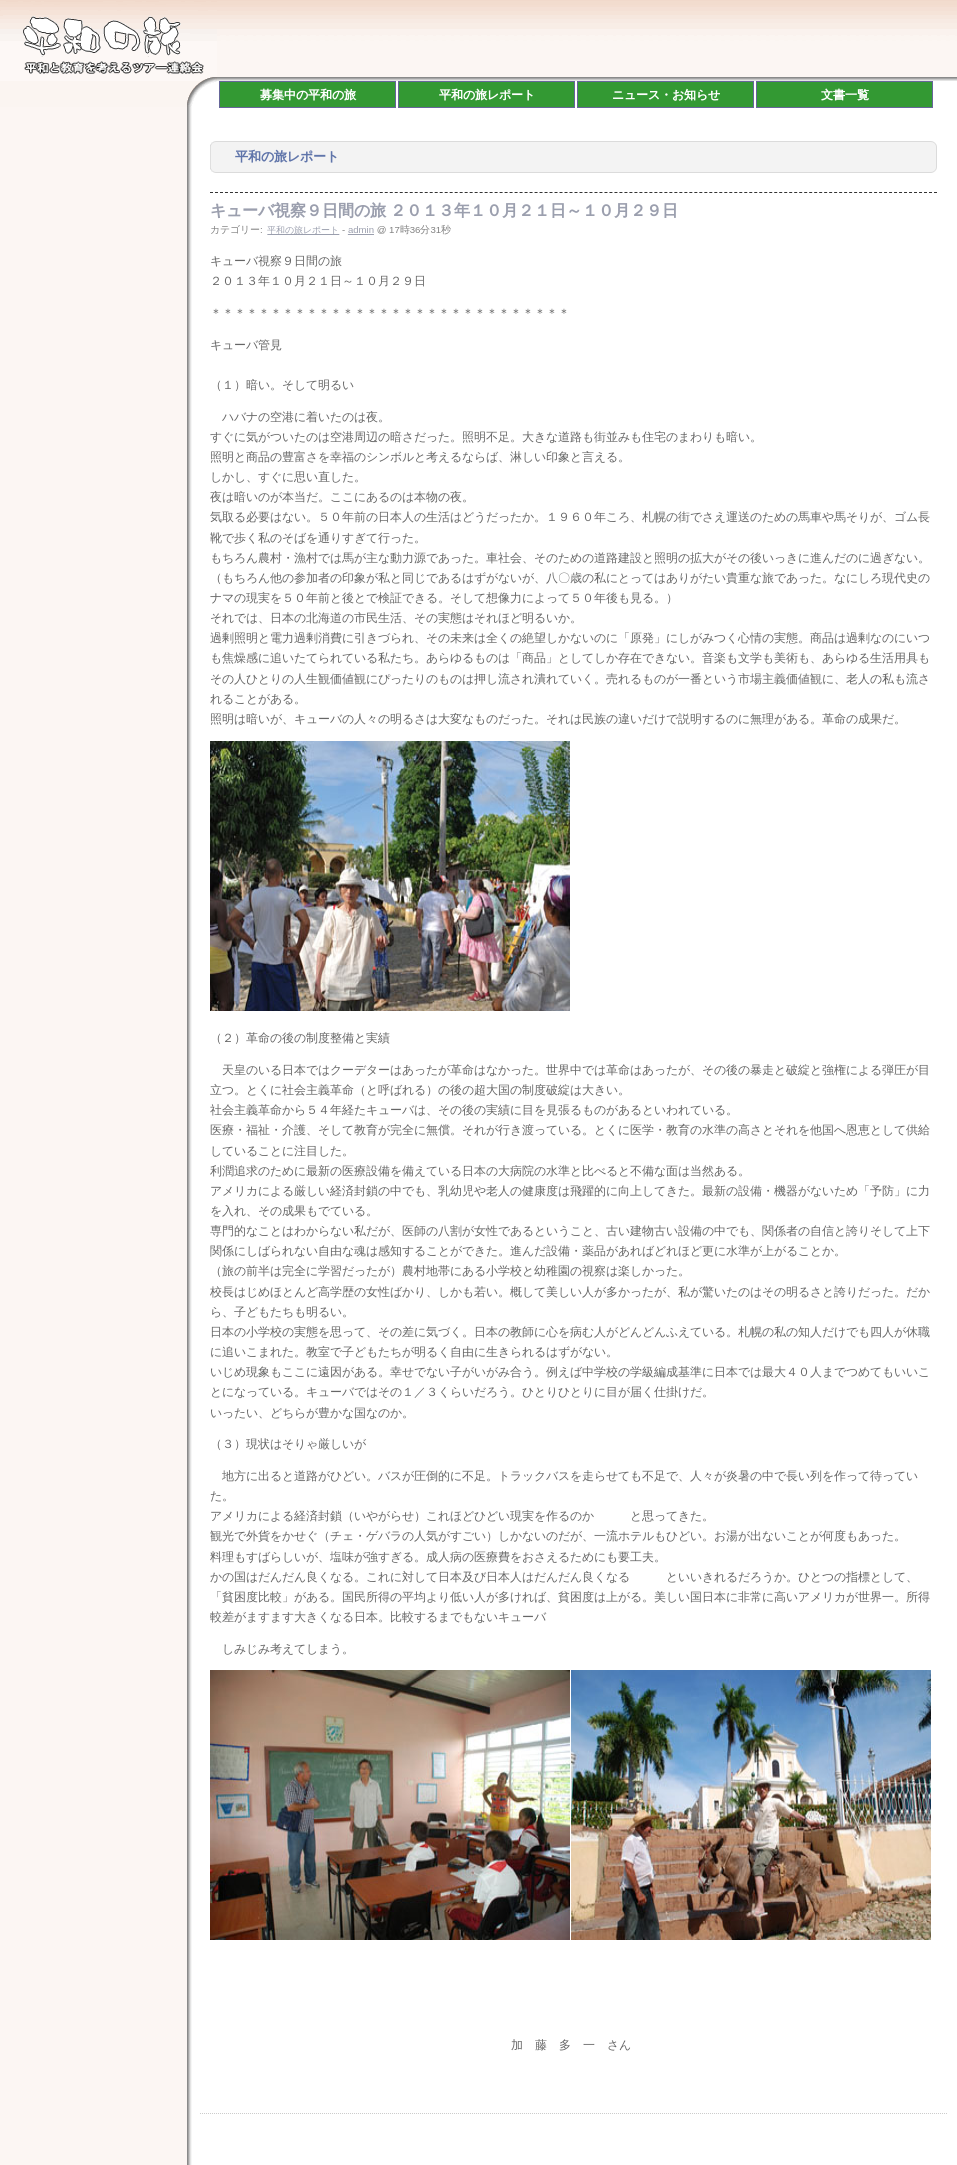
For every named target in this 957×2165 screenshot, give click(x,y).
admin (361, 229)
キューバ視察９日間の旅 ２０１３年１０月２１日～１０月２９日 (444, 210)
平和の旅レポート (303, 230)
